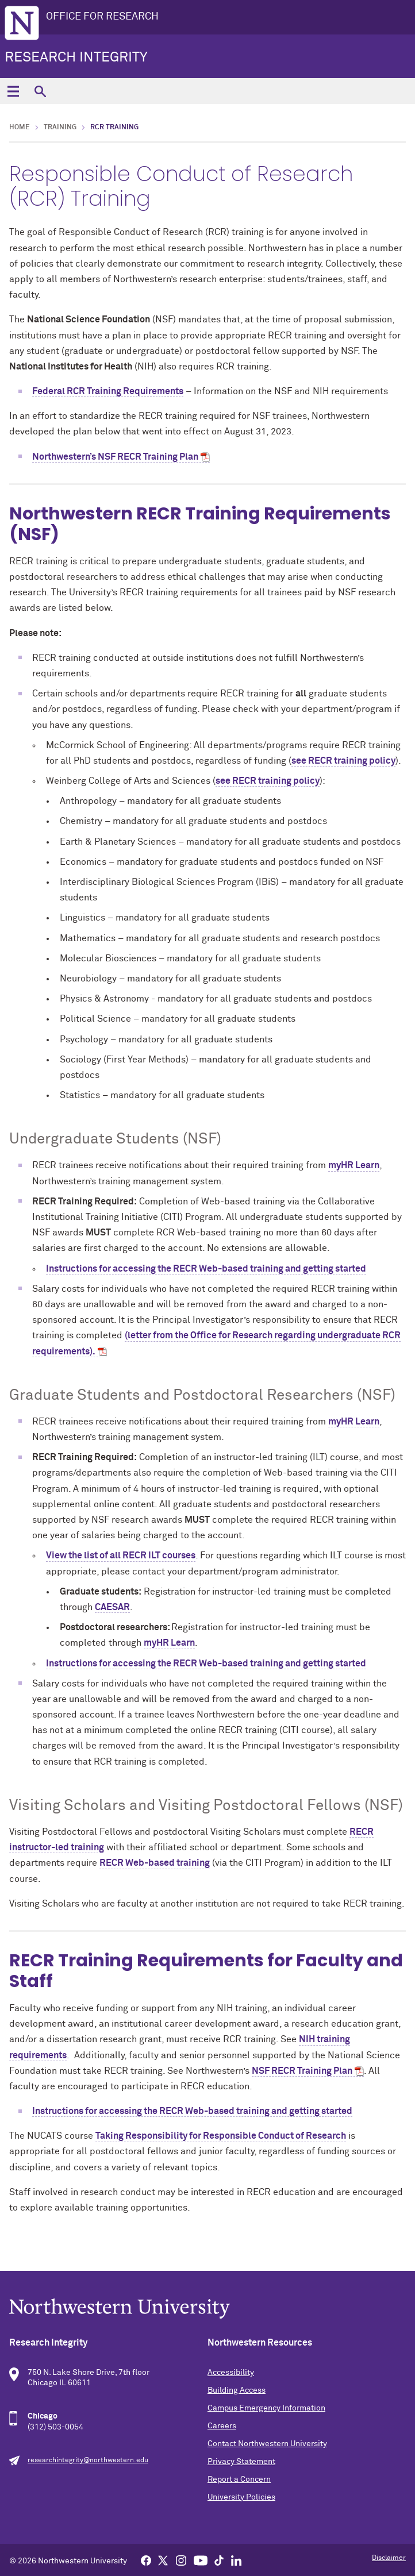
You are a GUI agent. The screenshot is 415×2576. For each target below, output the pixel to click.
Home (19, 127)
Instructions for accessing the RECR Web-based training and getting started (206, 1268)
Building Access (236, 2390)
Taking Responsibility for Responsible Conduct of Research (220, 2135)
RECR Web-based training (154, 1862)
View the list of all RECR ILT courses (120, 1555)
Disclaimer (389, 2558)
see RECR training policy (343, 760)
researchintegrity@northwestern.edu (88, 2460)
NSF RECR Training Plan (302, 2071)
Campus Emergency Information (266, 2408)
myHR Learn (353, 1165)
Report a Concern (239, 2479)
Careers (221, 2426)
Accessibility (230, 2373)
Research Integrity (76, 57)
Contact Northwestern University (267, 2444)
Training (60, 127)
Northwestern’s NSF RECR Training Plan (115, 456)
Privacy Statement (241, 2462)
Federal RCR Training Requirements (107, 391)
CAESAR (112, 1607)
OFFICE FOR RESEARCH (102, 16)
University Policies (241, 2497)
